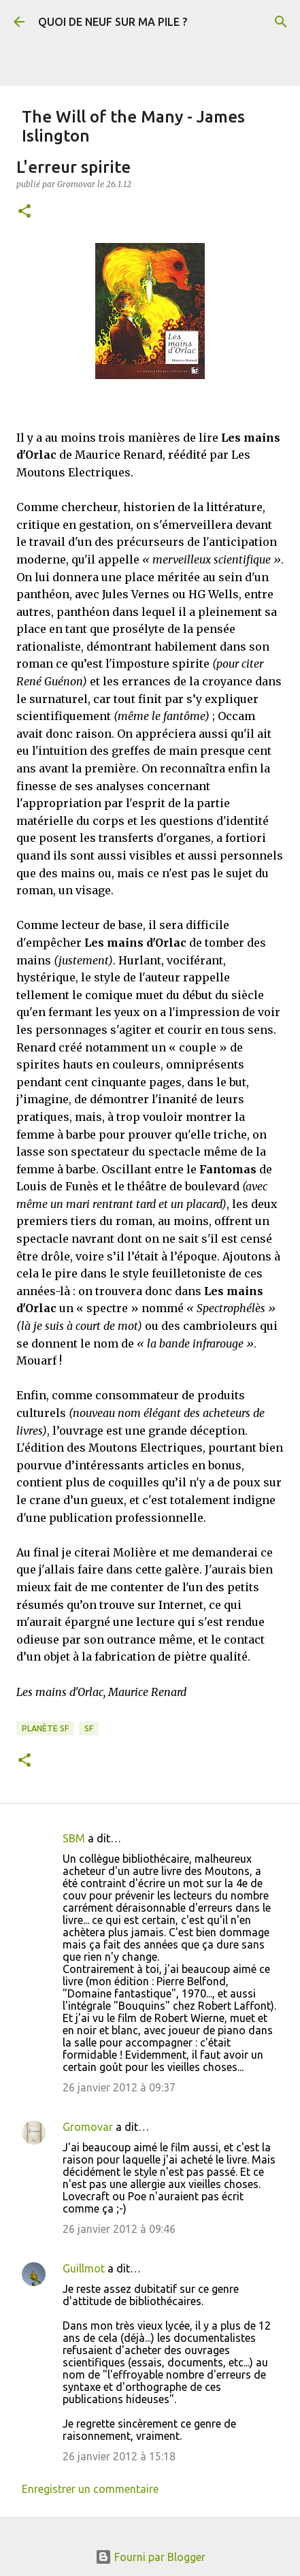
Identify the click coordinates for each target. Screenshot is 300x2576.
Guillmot (84, 2268)
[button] (24, 212)
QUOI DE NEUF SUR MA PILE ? (112, 22)
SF (88, 1728)
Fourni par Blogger (150, 2557)
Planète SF (45, 1728)
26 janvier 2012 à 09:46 (119, 2229)
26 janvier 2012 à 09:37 (119, 2087)
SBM (74, 1838)
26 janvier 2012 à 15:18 (119, 2456)
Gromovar (88, 2127)
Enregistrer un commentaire (90, 2489)
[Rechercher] (281, 21)
